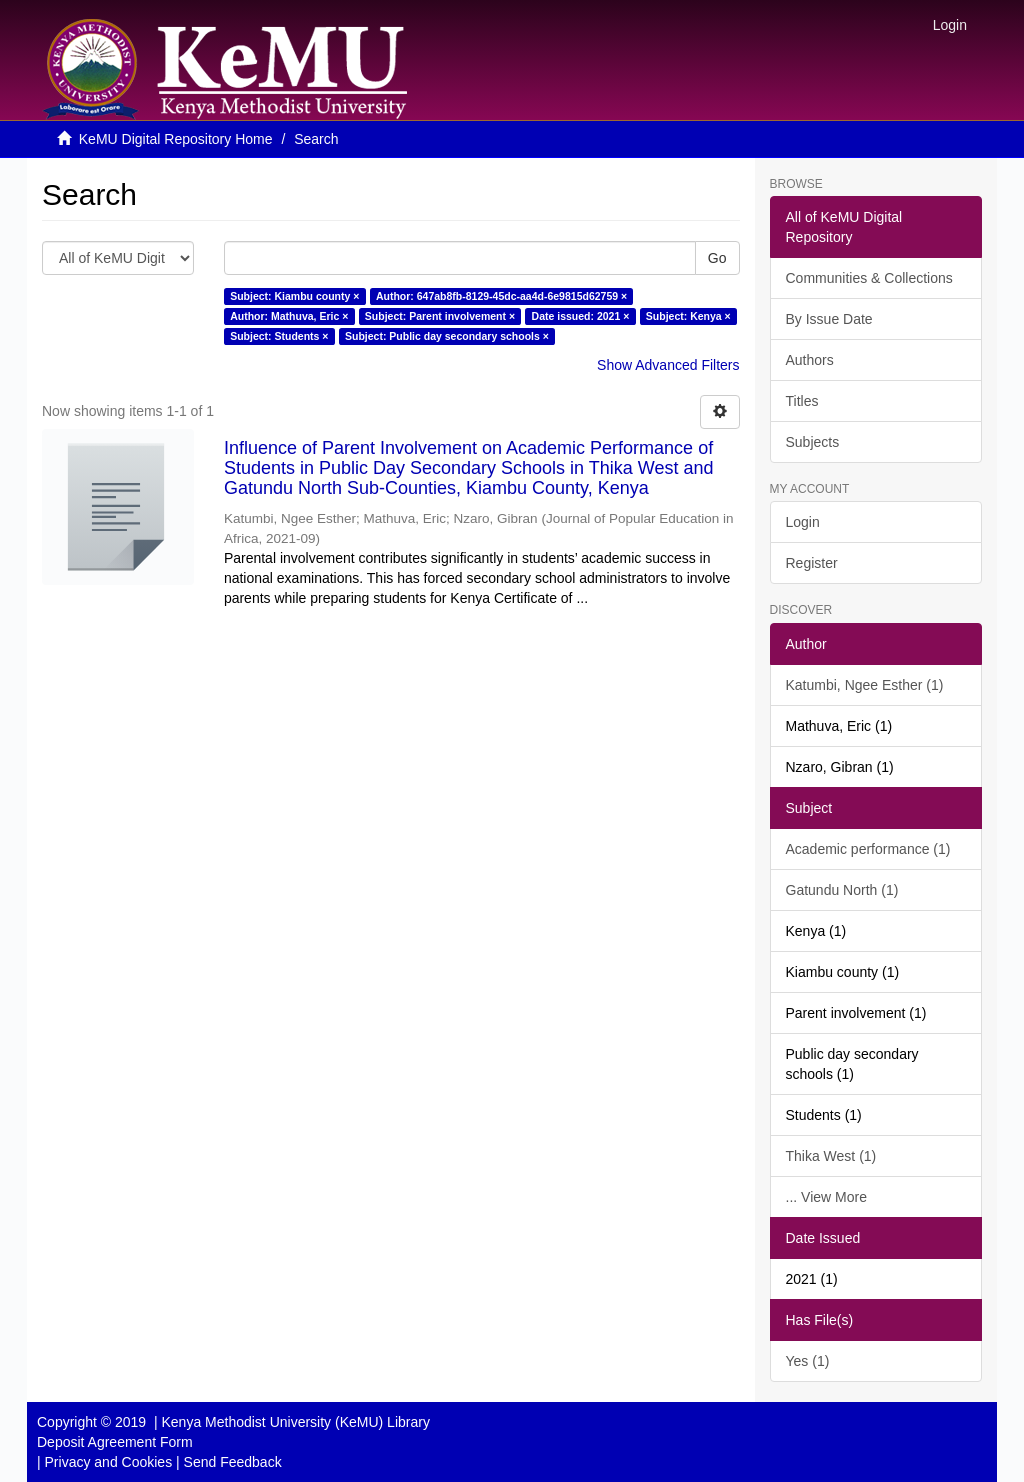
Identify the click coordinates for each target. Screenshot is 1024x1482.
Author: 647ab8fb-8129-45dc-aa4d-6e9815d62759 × (501, 296)
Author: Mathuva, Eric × (289, 316)
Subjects (813, 442)
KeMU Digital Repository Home (176, 139)
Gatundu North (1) (842, 890)
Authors (810, 360)
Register (812, 563)
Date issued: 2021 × (581, 316)
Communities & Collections (869, 278)
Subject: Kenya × (688, 316)
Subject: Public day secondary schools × (447, 336)
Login (803, 522)
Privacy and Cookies (109, 1462)
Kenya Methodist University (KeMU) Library (295, 1422)
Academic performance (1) (868, 849)
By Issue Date (829, 319)
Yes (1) (808, 1361)
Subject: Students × (279, 336)
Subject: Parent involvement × (440, 316)
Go (717, 258)
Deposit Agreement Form (115, 1442)
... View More (826, 1197)
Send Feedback (233, 1462)
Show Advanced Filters (668, 365)
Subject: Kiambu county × (294, 296)
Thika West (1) (831, 1156)
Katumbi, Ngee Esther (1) (865, 685)
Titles (802, 401)
